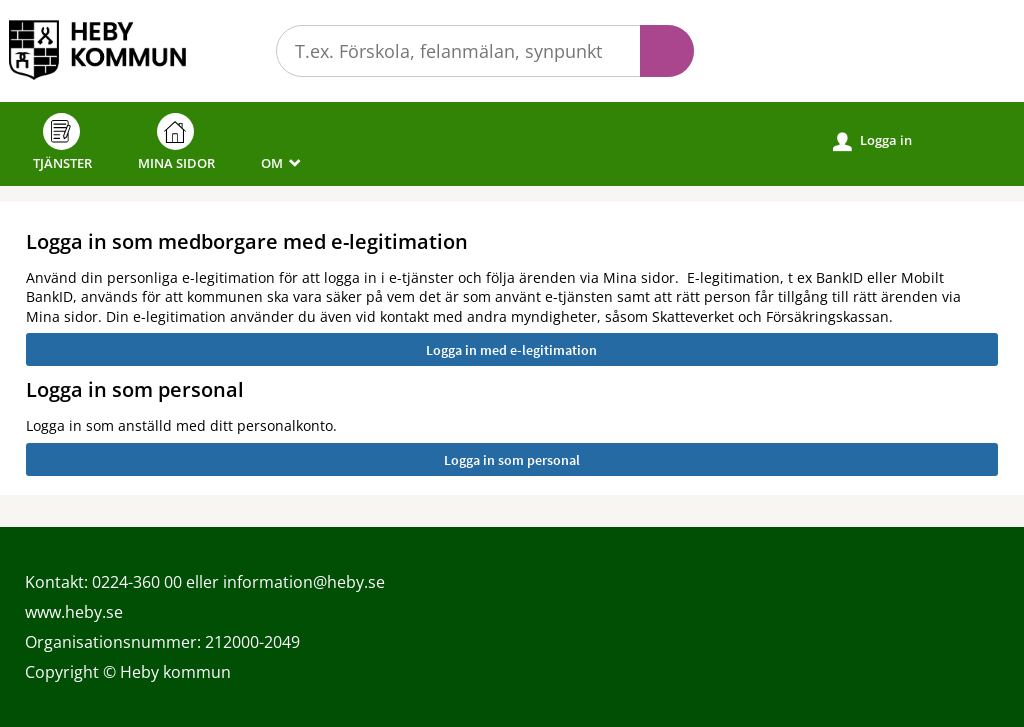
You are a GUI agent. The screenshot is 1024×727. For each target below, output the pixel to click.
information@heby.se (304, 582)
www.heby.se (74, 612)
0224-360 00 (137, 582)
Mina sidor (176, 142)
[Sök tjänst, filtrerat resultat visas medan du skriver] (485, 51)
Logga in (872, 141)
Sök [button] (667, 51)
